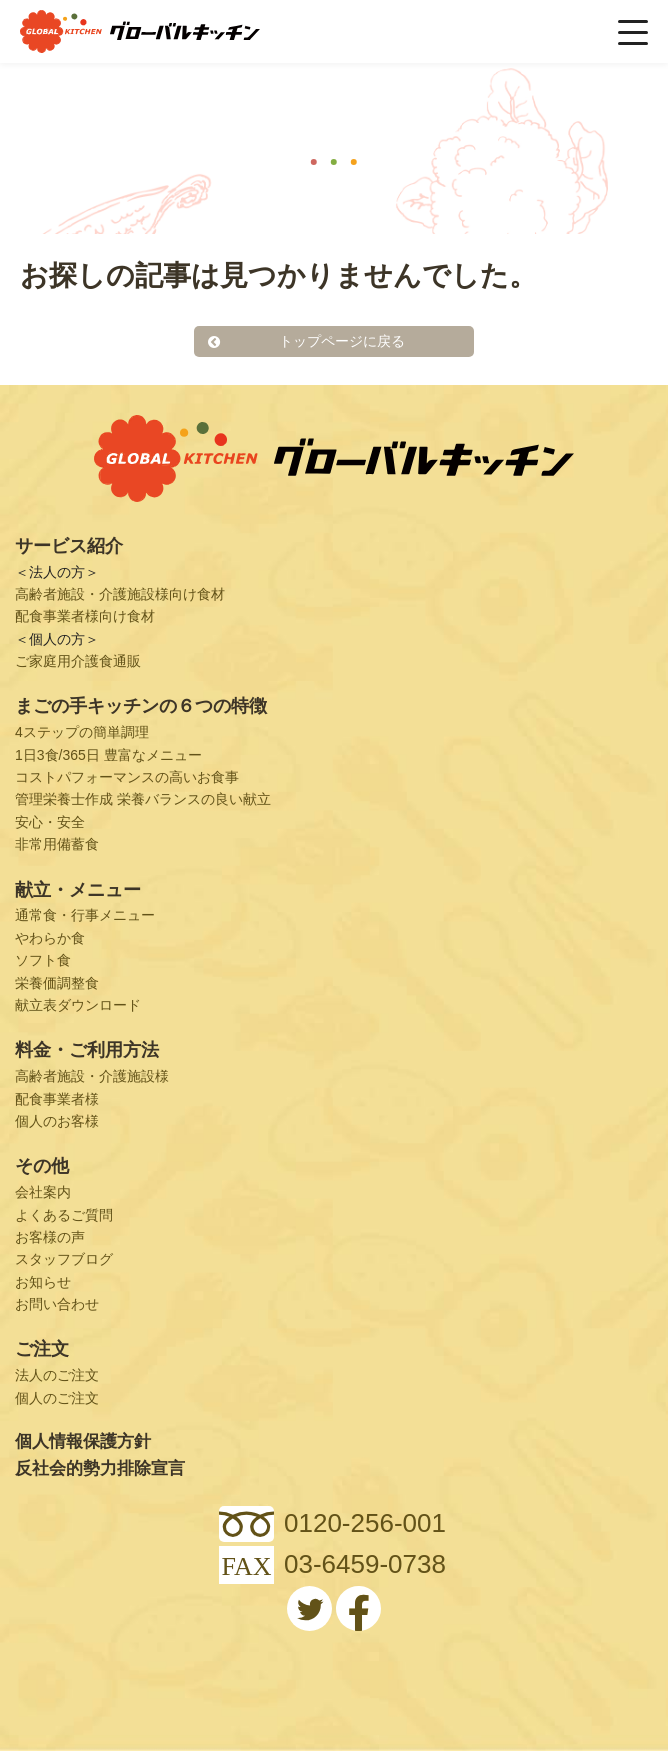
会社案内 (43, 1192)
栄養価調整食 (57, 983)
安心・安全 (50, 822)
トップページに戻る (342, 341)
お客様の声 (50, 1237)
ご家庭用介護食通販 (78, 661)
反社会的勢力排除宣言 (100, 1468)
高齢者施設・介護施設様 (92, 1076)
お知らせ (43, 1282)
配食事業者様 (57, 1099)
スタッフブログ (64, 1259)
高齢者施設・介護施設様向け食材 (120, 594)
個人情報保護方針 (83, 1441)
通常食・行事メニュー (85, 915)
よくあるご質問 (64, 1215)
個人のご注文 (57, 1398)
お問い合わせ (57, 1304)
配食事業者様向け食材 (85, 616)
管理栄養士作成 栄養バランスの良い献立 (143, 799)
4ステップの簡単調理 (82, 732)
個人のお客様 (57, 1121)
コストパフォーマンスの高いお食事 (127, 777)
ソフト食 (43, 960)
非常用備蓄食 (57, 844)
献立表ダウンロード (78, 1005)
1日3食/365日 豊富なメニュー (108, 755)
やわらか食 (50, 938)
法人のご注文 (57, 1375)
